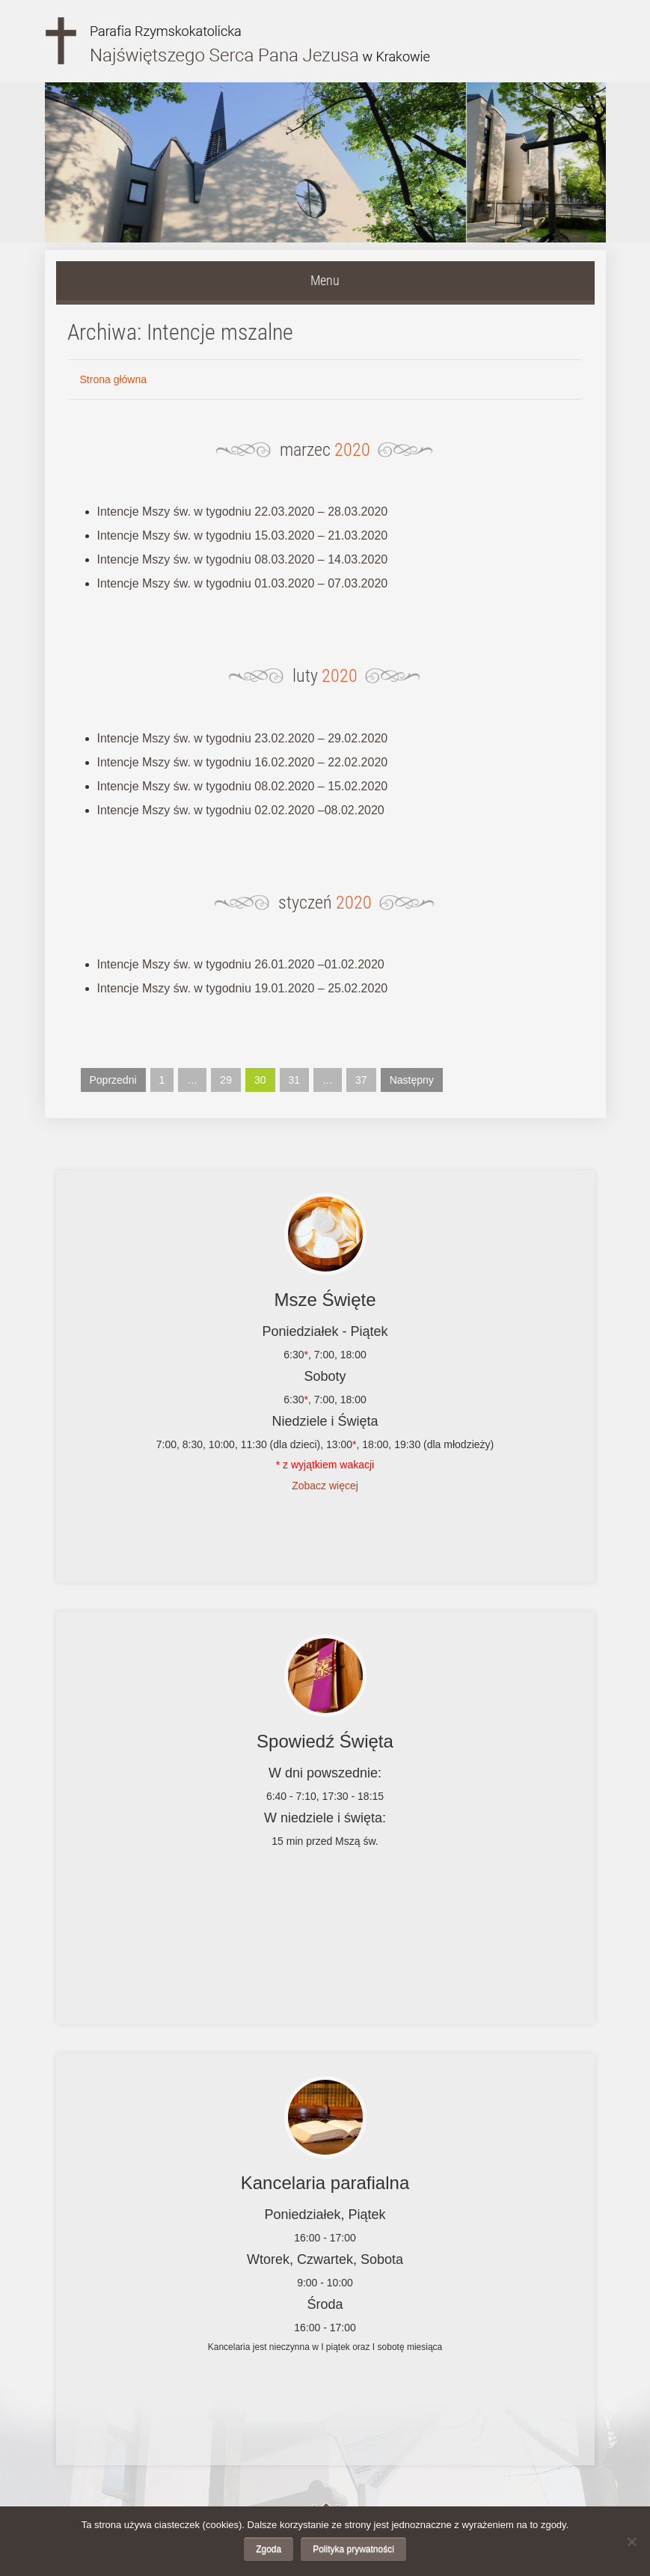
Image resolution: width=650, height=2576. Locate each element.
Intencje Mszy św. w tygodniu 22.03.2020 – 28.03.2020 (242, 511)
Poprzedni (113, 1080)
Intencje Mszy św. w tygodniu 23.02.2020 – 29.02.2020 (242, 738)
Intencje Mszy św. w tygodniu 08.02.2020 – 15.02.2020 (242, 786)
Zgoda (268, 2549)
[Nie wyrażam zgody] (631, 2541)
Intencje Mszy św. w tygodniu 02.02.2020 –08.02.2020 (240, 810)
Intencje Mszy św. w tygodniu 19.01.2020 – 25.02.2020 (242, 988)
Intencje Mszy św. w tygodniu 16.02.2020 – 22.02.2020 (242, 762)
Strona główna (113, 379)
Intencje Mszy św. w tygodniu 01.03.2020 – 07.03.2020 (242, 583)
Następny (412, 1080)
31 (295, 1080)
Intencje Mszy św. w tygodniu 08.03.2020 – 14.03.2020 (242, 559)
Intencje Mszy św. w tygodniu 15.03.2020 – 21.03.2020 (242, 535)
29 (226, 1080)
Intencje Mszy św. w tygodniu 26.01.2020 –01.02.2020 (240, 964)
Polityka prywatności (353, 2549)
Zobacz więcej (325, 1486)
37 (361, 1080)
